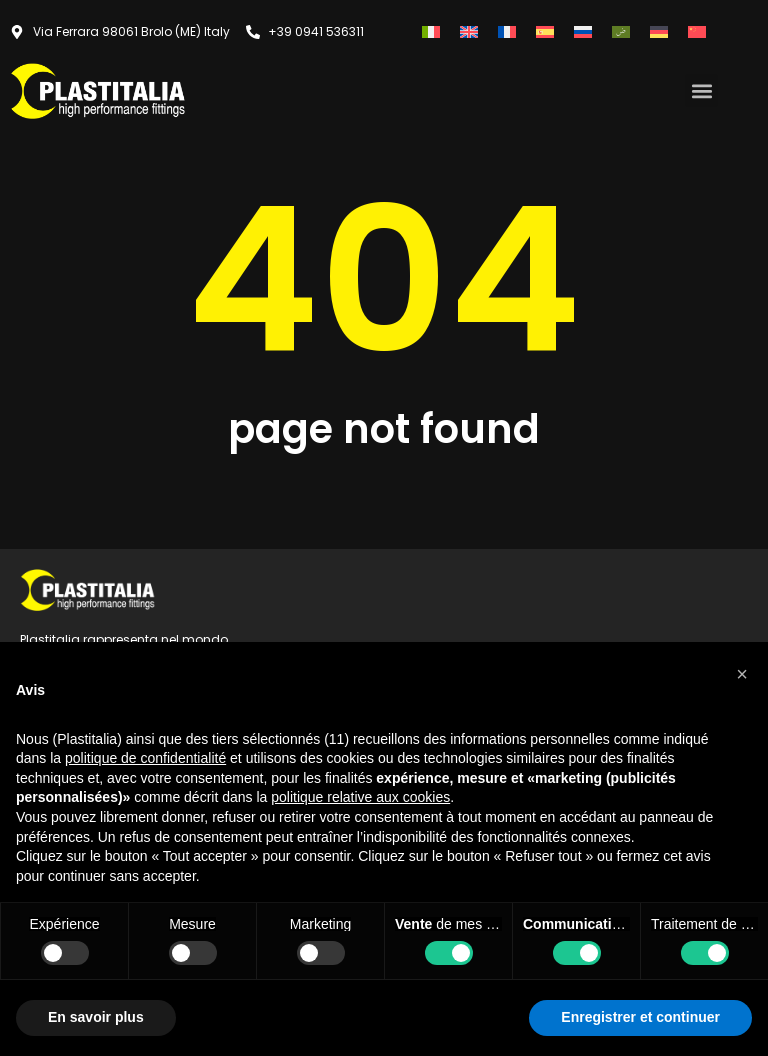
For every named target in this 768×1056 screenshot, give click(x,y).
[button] (701, 90)
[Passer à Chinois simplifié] (697, 31)
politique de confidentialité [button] (145, 758)
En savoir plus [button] (96, 1017)
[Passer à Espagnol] (545, 31)
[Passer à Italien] (431, 31)
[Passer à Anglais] (469, 31)
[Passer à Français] (507, 31)
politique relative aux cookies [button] (360, 797)
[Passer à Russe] (583, 31)
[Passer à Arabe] (621, 31)
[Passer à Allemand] (659, 31)
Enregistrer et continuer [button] (640, 1017)
